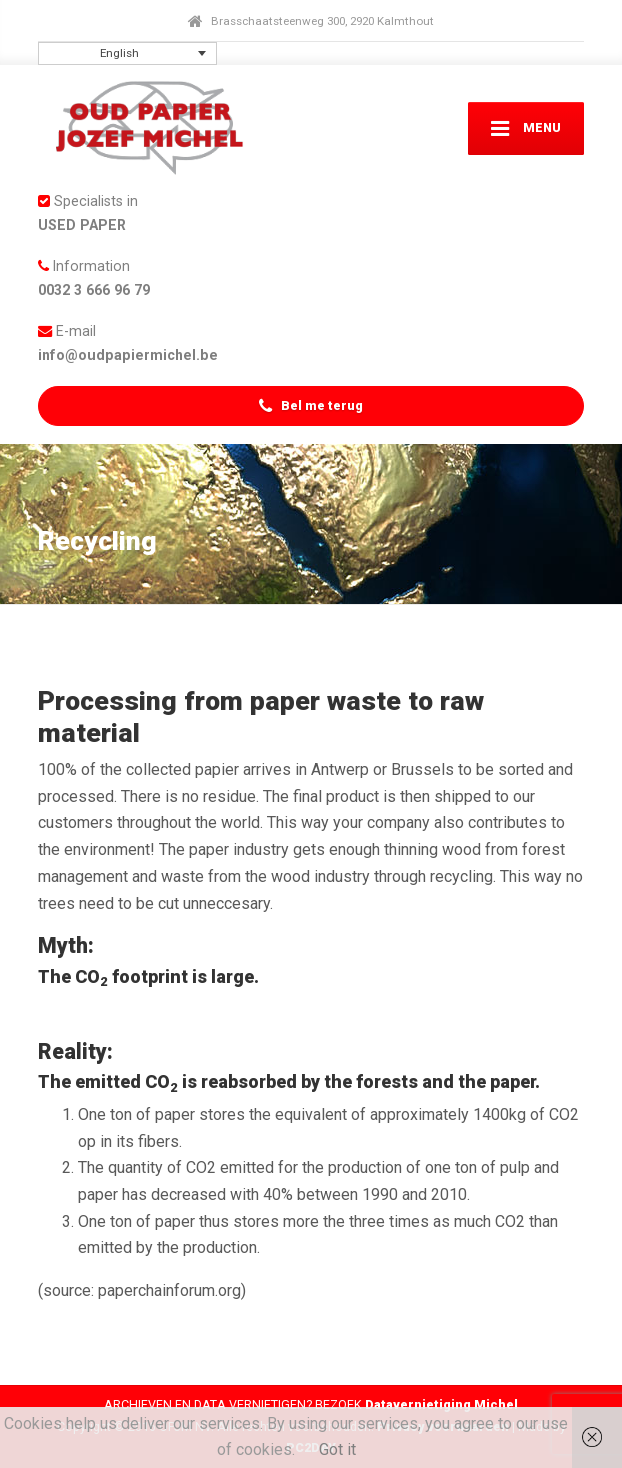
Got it (337, 1449)
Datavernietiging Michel (441, 1404)
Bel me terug (311, 406)
